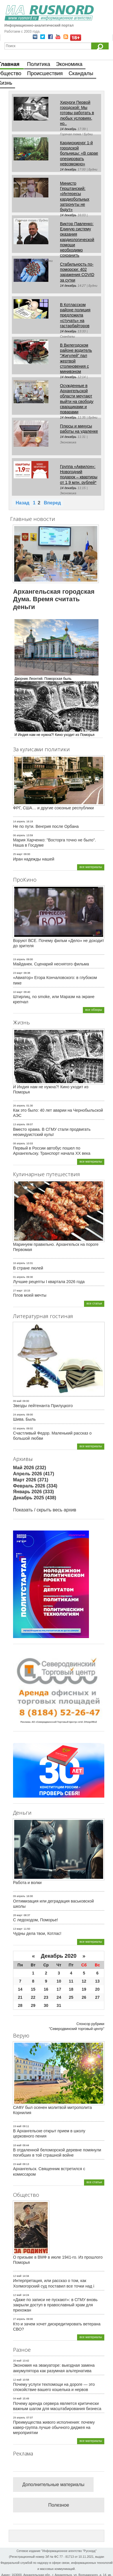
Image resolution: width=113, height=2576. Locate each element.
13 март (18, 1928)
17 (59, 1989)
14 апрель (19, 821)
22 (33, 1997)
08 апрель (19, 1143)
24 (59, 1997)
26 (84, 1997)
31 (59, 2005)
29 (33, 2005)
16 (46, 1989)
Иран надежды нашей (33, 859)
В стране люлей (28, 1268)
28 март (18, 1915)
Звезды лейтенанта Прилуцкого (43, 1405)
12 (84, 1981)
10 (59, 1981)
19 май (17, 2126)
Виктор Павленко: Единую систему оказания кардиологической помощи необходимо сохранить (77, 239)
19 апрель (19, 959)
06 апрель (19, 835)
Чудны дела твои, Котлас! (37, 1933)
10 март (18, 992)
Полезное (58, 2505)
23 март (18, 972)
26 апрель (19, 1105)
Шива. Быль (24, 1419)
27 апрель (19, 2319)
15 (33, 1989)
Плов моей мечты (29, 1295)
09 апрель (19, 1896)
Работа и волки (27, 1882)
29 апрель (19, 2417)
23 (46, 1997)
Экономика (69, 64)
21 (20, 1997)
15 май (17, 2164)
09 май (17, 1401)
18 (71, 1989)
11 (71, 1981)
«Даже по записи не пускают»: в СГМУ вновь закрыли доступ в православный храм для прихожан (55, 2304)
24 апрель (19, 1414)
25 (71, 1997)
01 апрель (19, 1277)
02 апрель (19, 1428)
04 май (17, 2398)
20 (97, 1989)
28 (20, 2005)
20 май (17, 2360)
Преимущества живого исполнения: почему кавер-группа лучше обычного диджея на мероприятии (54, 2427)
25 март (18, 854)
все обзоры (93, 1009)
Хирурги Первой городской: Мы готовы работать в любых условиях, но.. (77, 113)
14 (20, 1989)
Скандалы (81, 73)
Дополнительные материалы (53, 2484)
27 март (18, 1290)
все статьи (94, 1303)
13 (97, 1981)
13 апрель (19, 1124)
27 (97, 1997)
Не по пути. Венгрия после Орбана (46, 826)
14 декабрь (68, 129)
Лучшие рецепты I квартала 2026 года (49, 1281)
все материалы (90, 867)
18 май (17, 2145)
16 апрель (19, 1263)
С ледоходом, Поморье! (35, 1920)
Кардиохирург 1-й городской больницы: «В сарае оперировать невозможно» (79, 153)
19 (84, 1989)
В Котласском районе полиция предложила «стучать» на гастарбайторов (75, 315)
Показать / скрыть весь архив (44, 1509)
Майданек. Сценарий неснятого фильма (51, 964)
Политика (38, 64)
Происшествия (45, 73)
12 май (17, 2276)
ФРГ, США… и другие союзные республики (53, 808)
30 (46, 2005)
